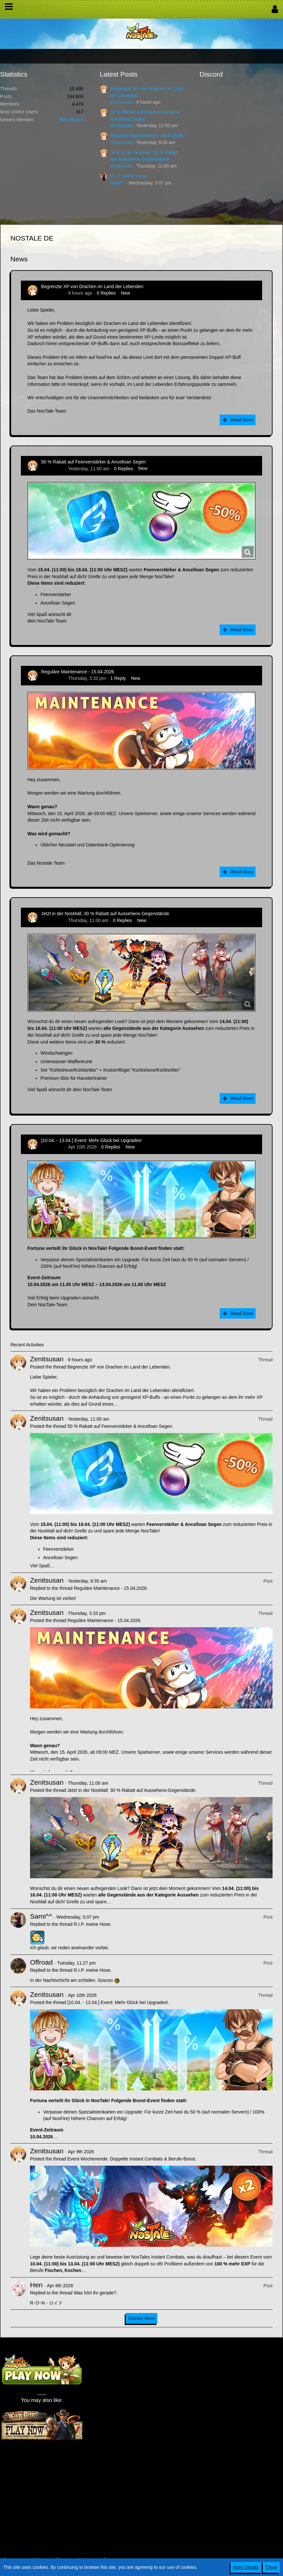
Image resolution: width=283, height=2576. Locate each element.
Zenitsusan (121, 102)
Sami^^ (117, 182)
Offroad (41, 1962)
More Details (246, 2567)
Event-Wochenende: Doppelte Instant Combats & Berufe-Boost (131, 2158)
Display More (141, 2318)
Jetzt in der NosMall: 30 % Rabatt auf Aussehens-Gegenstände (105, 913)
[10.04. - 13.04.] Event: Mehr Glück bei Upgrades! (91, 1140)
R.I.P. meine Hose (128, 176)
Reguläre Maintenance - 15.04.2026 (146, 135)
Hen (36, 2285)
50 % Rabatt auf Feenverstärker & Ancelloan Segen (93, 461)
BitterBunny (71, 119)
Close (271, 2567)
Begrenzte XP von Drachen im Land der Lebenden (92, 286)
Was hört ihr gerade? (95, 2292)
